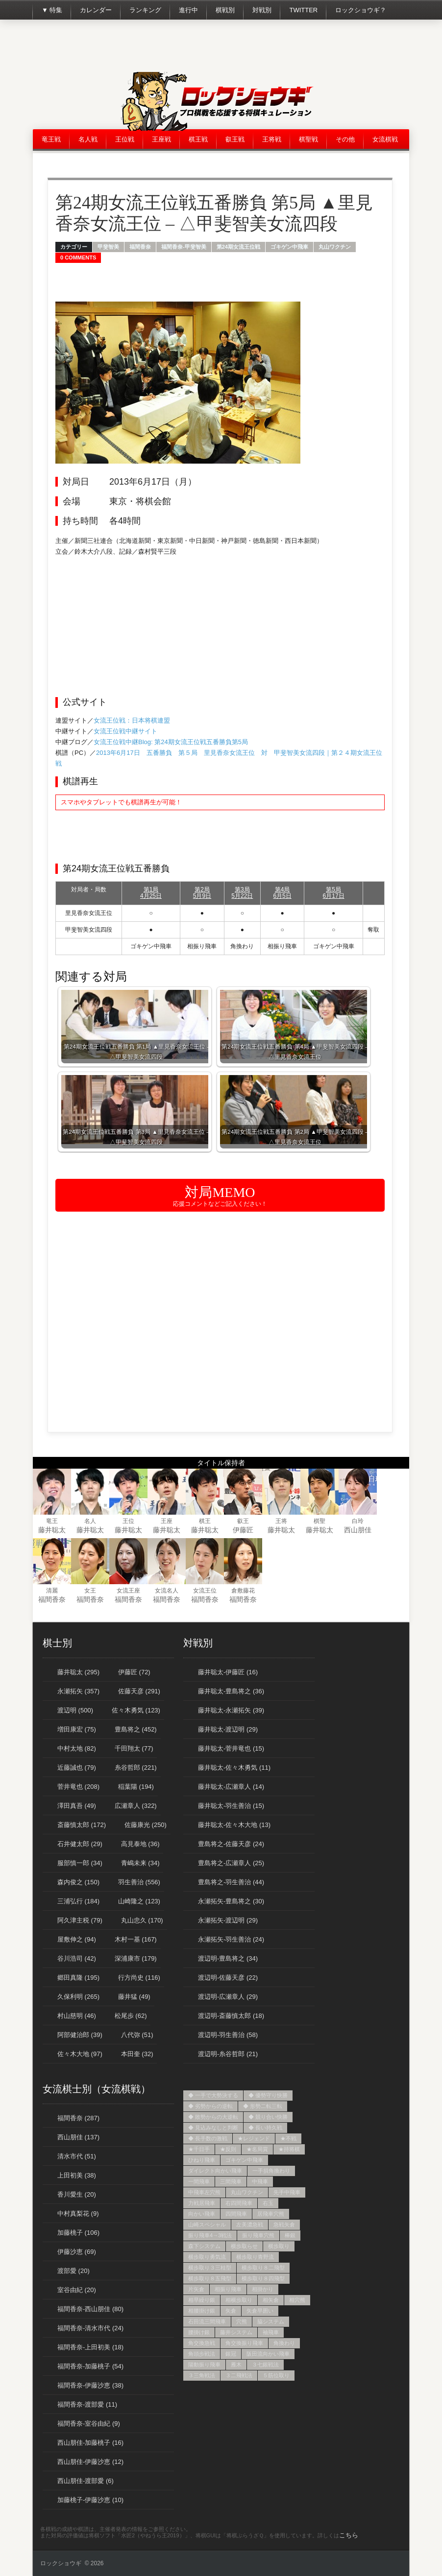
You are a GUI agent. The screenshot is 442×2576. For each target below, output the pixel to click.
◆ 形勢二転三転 (262, 2106)
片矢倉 (196, 2289)
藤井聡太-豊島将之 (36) (231, 1691)
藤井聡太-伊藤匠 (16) (228, 1672)
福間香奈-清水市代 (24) (90, 2328)
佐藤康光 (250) (145, 1824)
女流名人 (166, 1590)
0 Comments (78, 257)
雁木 (236, 2364)
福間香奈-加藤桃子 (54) (90, 2366)
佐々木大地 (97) (79, 2054)
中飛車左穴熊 (204, 2192)
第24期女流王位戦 (238, 247)
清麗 (52, 1590)
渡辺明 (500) (75, 1710)
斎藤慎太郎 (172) (81, 1824)
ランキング (145, 10)
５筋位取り (276, 2375)
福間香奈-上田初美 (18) (90, 2347)
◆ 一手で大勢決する (213, 2095)
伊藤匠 (243, 1530)
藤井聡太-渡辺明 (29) (228, 1729)
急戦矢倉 (284, 2224)
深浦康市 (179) (136, 1958)
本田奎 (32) (137, 2054)
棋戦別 (225, 10)
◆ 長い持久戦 (265, 2128)
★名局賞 (257, 2149)
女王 (90, 1590)
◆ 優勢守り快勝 (268, 2095)
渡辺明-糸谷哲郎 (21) (228, 2054)
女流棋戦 (385, 139)
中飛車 (260, 2181)
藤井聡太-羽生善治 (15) (231, 1805)
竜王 (52, 1521)
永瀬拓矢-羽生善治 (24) (231, 1939)
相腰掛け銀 (201, 2311)
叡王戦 (235, 139)
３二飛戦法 (238, 2375)
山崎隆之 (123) (139, 1901)
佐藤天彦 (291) (139, 1691)
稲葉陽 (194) (136, 1786)
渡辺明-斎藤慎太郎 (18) (231, 2015)
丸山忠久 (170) (142, 1920)
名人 (90, 1521)
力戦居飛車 (201, 2203)
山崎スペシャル (207, 2224)
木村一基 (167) (136, 1939)
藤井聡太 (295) (78, 1672)
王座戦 (161, 139)
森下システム (204, 2246)
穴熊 (241, 2321)
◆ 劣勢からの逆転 (210, 2106)
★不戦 (288, 2138)
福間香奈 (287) (78, 2118)
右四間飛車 (238, 2203)
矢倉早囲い (259, 2311)
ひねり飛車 (201, 2160)
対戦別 (261, 10)
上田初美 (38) (76, 2175)
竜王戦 (51, 139)
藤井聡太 (52, 1530)
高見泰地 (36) (140, 1844)
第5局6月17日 (333, 892)
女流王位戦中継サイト (125, 731)
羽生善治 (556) (139, 1882)
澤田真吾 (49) (76, 1805)
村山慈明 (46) (76, 2015)
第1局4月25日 (151, 892)
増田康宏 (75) (76, 1729)
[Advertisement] (230, 49)
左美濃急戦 (249, 2224)
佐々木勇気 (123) (136, 1710)
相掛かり (262, 2289)
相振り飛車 (228, 2289)
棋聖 (319, 1521)
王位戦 (124, 139)
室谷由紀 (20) (76, 2290)
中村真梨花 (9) (78, 2213)
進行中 (188, 10)
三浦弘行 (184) (78, 1901)
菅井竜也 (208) (78, 1786)
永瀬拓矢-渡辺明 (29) (228, 1920)
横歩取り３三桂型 (209, 2268)
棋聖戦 (308, 139)
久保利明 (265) (78, 1996)
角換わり (284, 2343)
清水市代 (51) (76, 2156)
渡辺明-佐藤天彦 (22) (228, 1977)
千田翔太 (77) (134, 1748)
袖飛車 (271, 2332)
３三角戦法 (201, 2375)
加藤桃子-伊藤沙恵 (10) (90, 2500)
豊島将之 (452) (136, 1729)
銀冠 (230, 2354)
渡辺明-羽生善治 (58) (228, 2034)
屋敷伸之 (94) (76, 1939)
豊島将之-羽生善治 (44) (231, 1882)
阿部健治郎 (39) (79, 2034)
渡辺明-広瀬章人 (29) (228, 1996)
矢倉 (230, 2311)
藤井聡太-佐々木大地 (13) (234, 1824)
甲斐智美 (108, 247)
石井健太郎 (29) (79, 1844)
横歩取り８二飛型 (263, 2268)
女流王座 (128, 1590)
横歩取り (279, 2246)
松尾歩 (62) (131, 2015)
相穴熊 (297, 2300)
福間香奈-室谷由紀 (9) (88, 2423)
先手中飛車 (286, 2192)
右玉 (268, 2203)
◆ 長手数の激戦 (207, 2138)
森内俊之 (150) (78, 1882)
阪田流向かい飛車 (268, 2354)
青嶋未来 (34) (140, 1863)
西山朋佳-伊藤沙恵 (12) (90, 2461)
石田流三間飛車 (207, 2321)
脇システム (270, 2321)
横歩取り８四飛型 (263, 2278)
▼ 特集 (52, 10)
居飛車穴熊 (270, 2214)
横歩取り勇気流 (207, 2257)
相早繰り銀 (201, 2300)
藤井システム (236, 2332)
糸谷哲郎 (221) (136, 1767)
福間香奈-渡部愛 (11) (87, 2404)
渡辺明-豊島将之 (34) (228, 1958)
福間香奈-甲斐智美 (183, 247)
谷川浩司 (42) (76, 1958)
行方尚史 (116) (139, 1977)
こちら (348, 2535)
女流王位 (205, 1590)
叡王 (243, 1521)
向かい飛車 (201, 2214)
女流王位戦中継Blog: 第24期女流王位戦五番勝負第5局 (171, 742)
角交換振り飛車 (244, 2343)
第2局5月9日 (202, 892)
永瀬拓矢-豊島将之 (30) (231, 1901)
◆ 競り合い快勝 (268, 2117)
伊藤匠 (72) (134, 1672)
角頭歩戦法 (201, 2354)
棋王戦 (198, 139)
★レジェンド (254, 2138)
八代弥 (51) (137, 2034)
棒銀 (290, 2235)
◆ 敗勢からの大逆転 (213, 2117)
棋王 (205, 1521)
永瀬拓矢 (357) (78, 1691)
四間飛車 (236, 2214)
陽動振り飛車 (204, 2364)
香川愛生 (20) (76, 2194)
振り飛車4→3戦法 (210, 2235)
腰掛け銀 (199, 2332)
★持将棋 (289, 2149)
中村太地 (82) (76, 1748)
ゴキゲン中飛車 (289, 247)
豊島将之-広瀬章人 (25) (231, 1863)
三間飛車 (231, 2181)
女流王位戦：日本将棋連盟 (132, 720)
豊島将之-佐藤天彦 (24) (231, 1844)
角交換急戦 (201, 2343)
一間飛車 (199, 2181)
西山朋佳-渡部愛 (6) (85, 2480)
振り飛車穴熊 (258, 2235)
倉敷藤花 (243, 1590)
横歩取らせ (244, 2246)
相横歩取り (238, 2300)
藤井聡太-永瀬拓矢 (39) (231, 1710)
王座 (166, 1521)
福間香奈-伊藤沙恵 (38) (90, 2385)
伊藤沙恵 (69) (76, 2251)
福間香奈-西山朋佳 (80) (90, 2309)
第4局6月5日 (282, 892)
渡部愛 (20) (73, 2270)
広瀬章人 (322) (136, 1805)
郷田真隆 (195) (78, 1977)
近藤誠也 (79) (76, 1767)
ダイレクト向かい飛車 (215, 2171)
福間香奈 (140, 247)
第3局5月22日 (242, 892)
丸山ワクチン (335, 247)
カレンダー (96, 10)
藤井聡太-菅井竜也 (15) (231, 1748)
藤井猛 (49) (134, 1996)
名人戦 (88, 139)
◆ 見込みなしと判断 (213, 2128)
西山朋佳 (357, 1530)
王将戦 (271, 139)
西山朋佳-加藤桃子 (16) (90, 2442)
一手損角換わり (271, 2171)
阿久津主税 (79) (79, 1920)
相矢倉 (271, 2300)
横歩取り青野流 (255, 2257)
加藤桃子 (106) (78, 2232)
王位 (128, 1521)
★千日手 (199, 2149)
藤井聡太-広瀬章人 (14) (231, 1786)
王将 (281, 1521)
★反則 (228, 2149)
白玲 (358, 1521)
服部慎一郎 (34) (79, 1863)
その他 (345, 139)
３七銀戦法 (265, 2364)
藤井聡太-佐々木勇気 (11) (234, 1767)
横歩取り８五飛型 (209, 2278)
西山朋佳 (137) (78, 2137)
